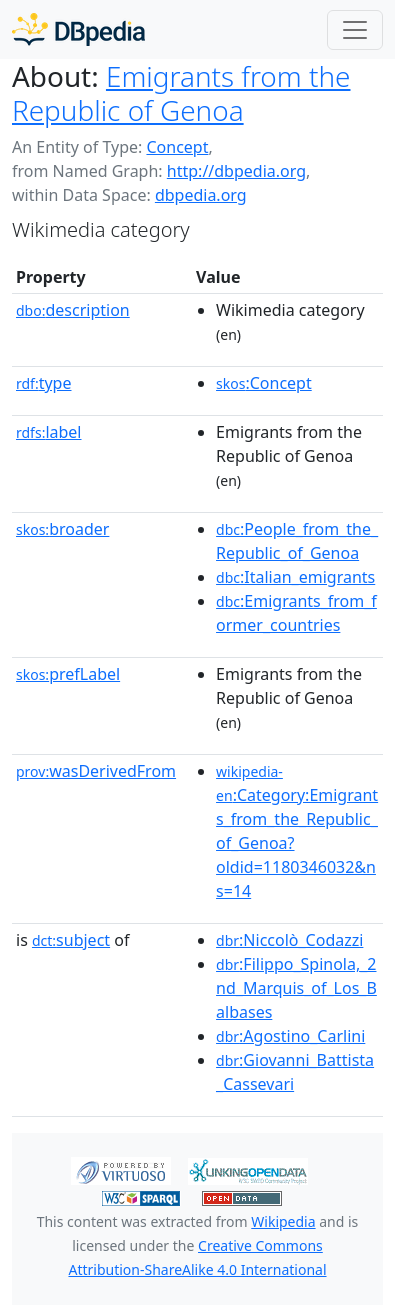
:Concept (264, 383)
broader (62, 529)
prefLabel (68, 674)
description (73, 310)
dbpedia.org (201, 195)
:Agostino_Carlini (290, 1036)
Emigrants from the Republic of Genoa (181, 93)
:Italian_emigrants (295, 577)
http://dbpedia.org (236, 171)
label (49, 432)
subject (71, 940)
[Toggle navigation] (355, 30)
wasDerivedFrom (96, 771)
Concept (177, 147)
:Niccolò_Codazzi (289, 940)
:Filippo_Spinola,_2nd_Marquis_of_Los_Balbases (296, 988)
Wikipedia (283, 1221)
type (44, 383)
